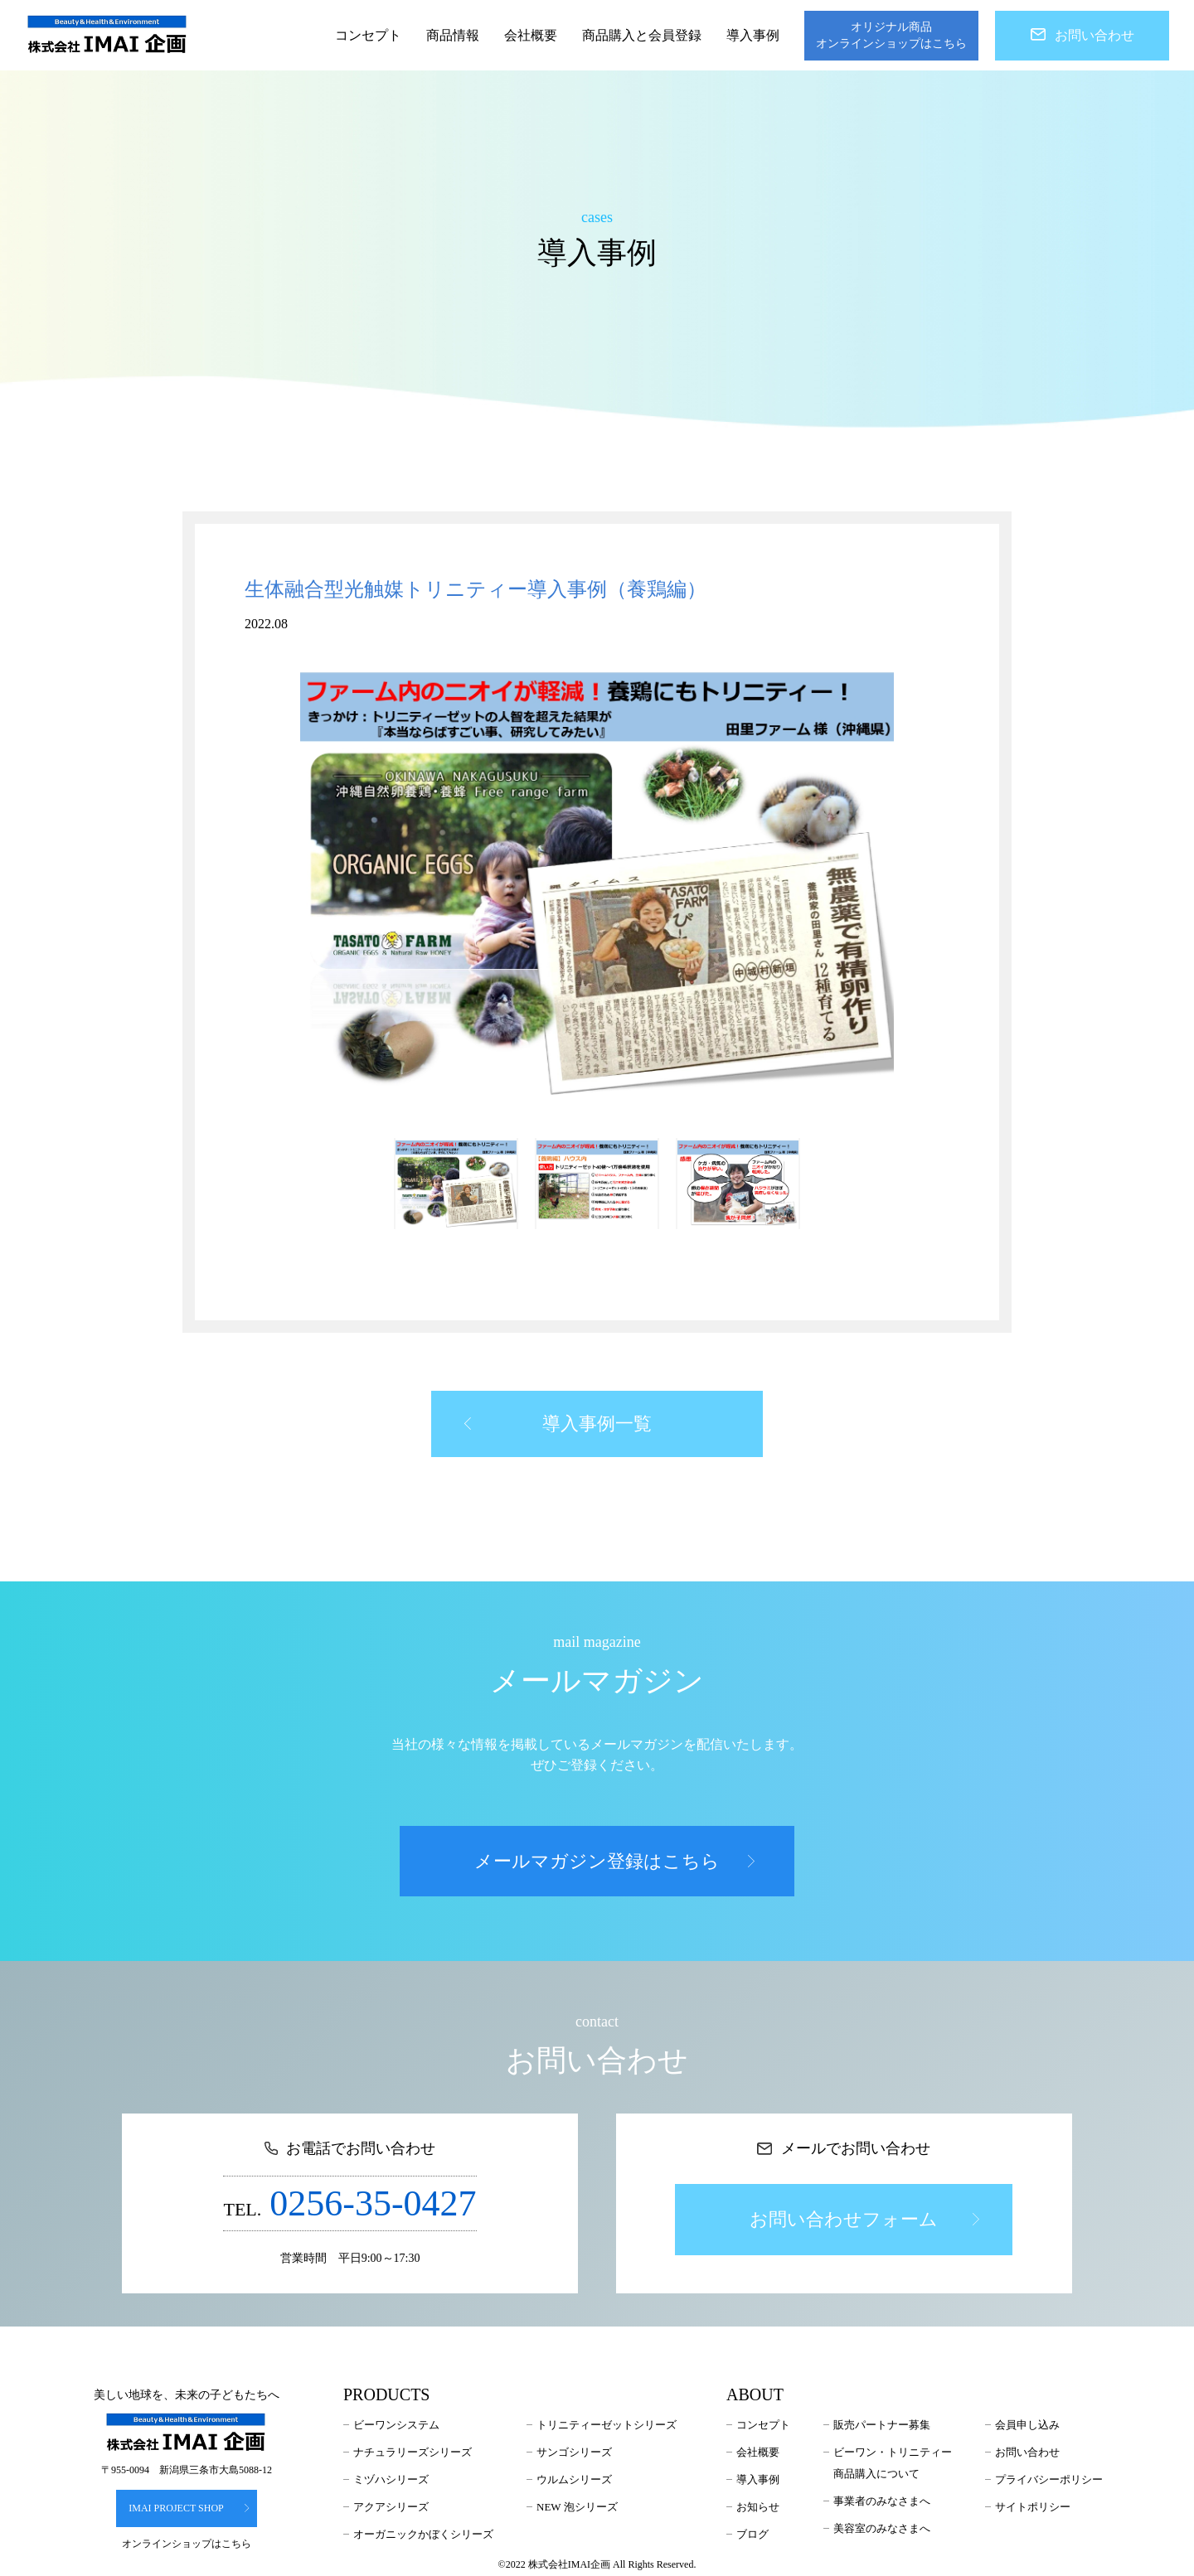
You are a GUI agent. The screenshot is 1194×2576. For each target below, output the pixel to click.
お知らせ (757, 2507)
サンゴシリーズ (574, 2452)
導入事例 (752, 35)
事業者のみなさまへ (881, 2501)
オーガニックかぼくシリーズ (423, 2534)
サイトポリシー (1032, 2507)
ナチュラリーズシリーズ (412, 2452)
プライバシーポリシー (1049, 2479)
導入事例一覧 (558, 1423)
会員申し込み (1027, 2425)
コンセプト (368, 35)
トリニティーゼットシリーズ (606, 2425)
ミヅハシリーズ (391, 2479)
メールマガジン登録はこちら (614, 1861)
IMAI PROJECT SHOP (189, 2508)
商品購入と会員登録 (641, 35)
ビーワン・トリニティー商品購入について (892, 2463)
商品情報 (452, 35)
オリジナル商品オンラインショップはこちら (891, 35)
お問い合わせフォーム (864, 2219)
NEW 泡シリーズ (577, 2507)
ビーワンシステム (396, 2425)
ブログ (752, 2534)
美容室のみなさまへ (881, 2528)
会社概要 (530, 35)
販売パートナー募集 (881, 2425)
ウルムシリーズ (574, 2479)
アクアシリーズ (391, 2507)
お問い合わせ (1082, 35)
